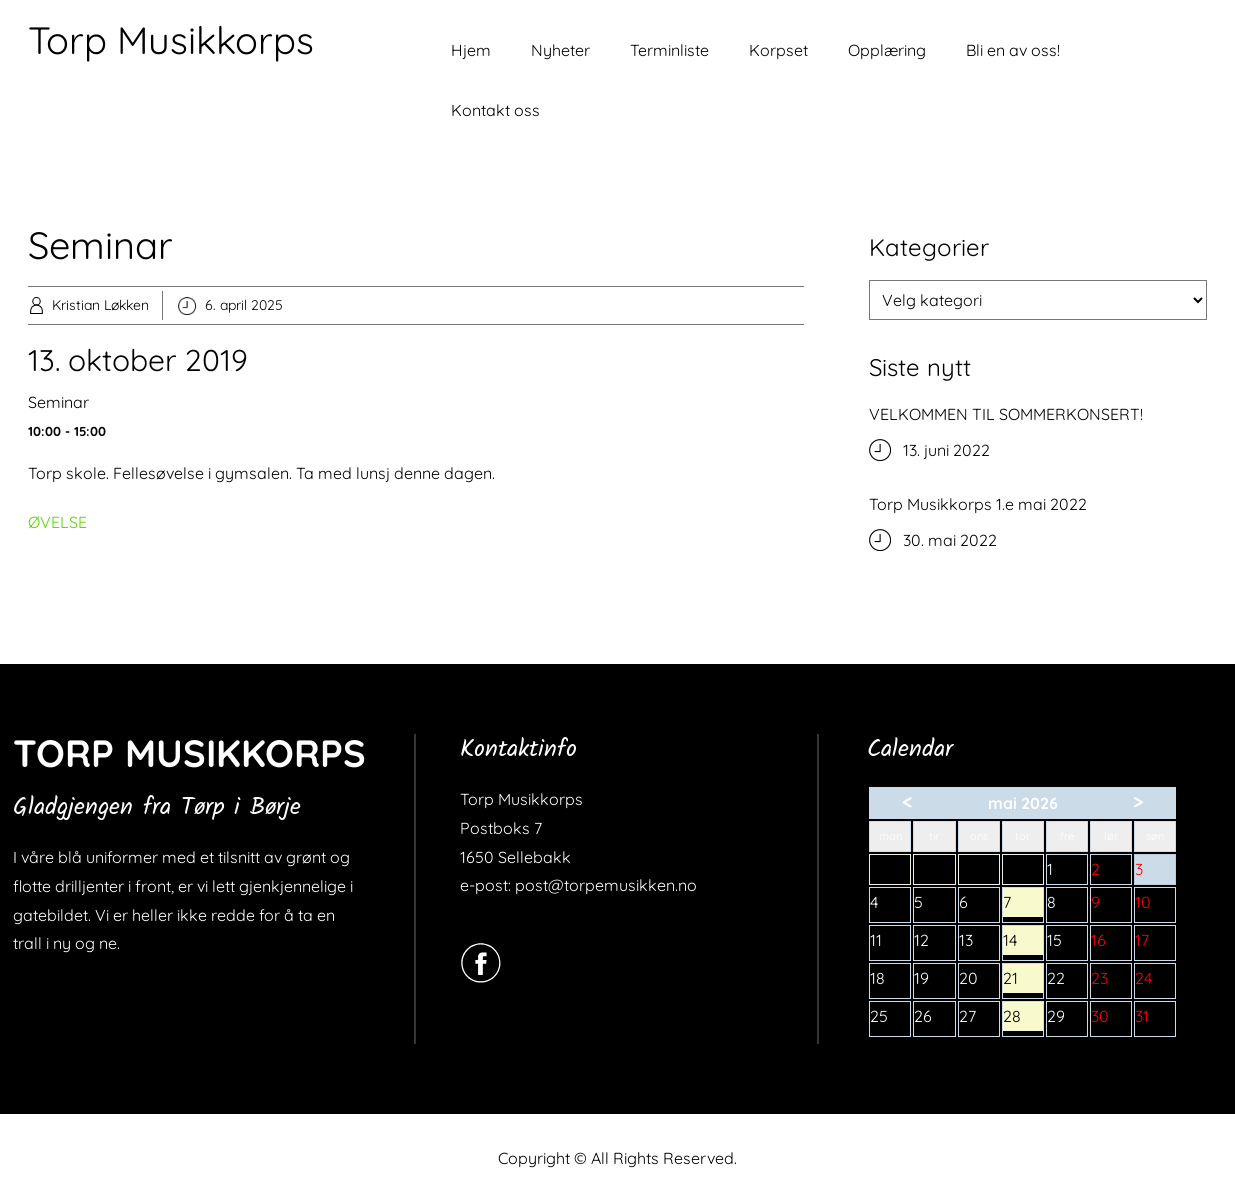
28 (1023, 1018)
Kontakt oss (495, 110)
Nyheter (560, 50)
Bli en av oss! (1013, 50)
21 (1023, 980)
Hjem (471, 50)
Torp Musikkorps (171, 40)
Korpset (778, 50)
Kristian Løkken (100, 305)
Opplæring (887, 50)
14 (1023, 942)
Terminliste (669, 50)
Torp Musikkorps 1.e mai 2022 (978, 504)
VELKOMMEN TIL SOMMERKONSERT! (1006, 414)
